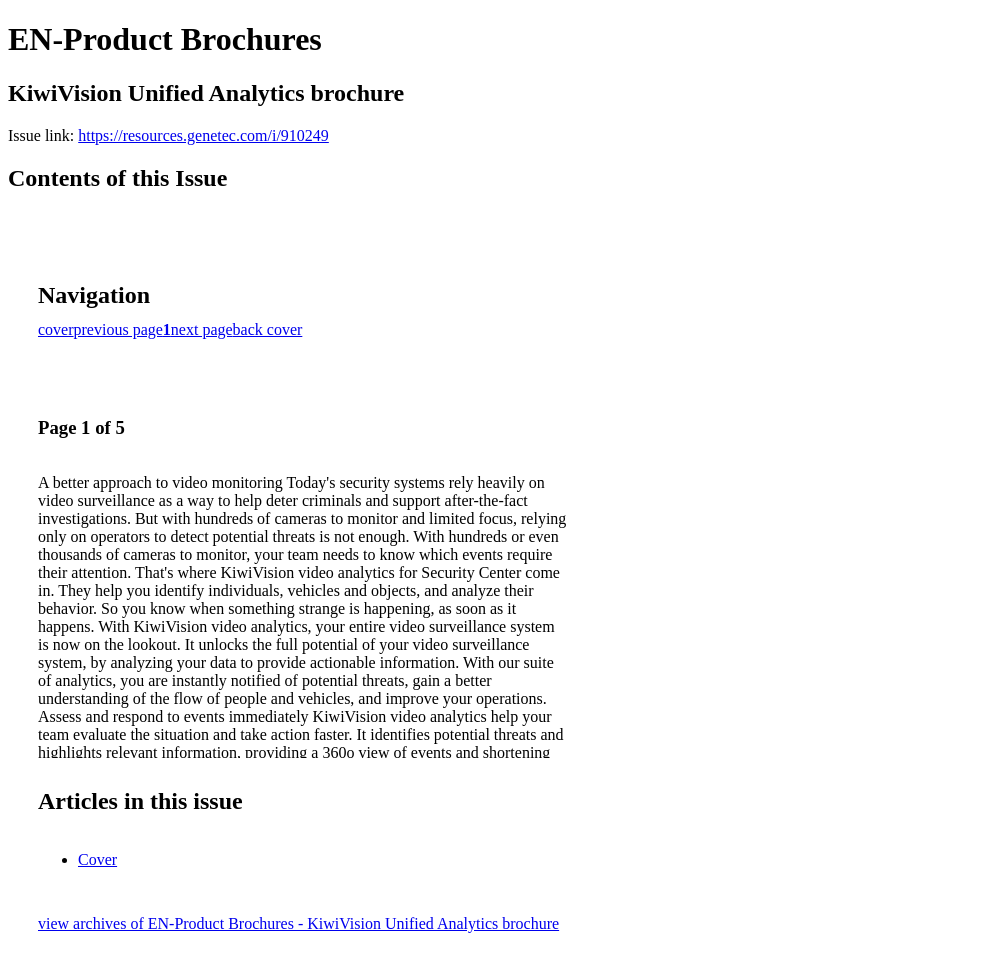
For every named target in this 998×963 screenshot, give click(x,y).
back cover (268, 329)
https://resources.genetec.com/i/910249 (203, 135)
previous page (118, 329)
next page (202, 329)
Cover (97, 859)
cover (56, 329)
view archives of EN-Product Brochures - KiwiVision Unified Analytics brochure (298, 923)
